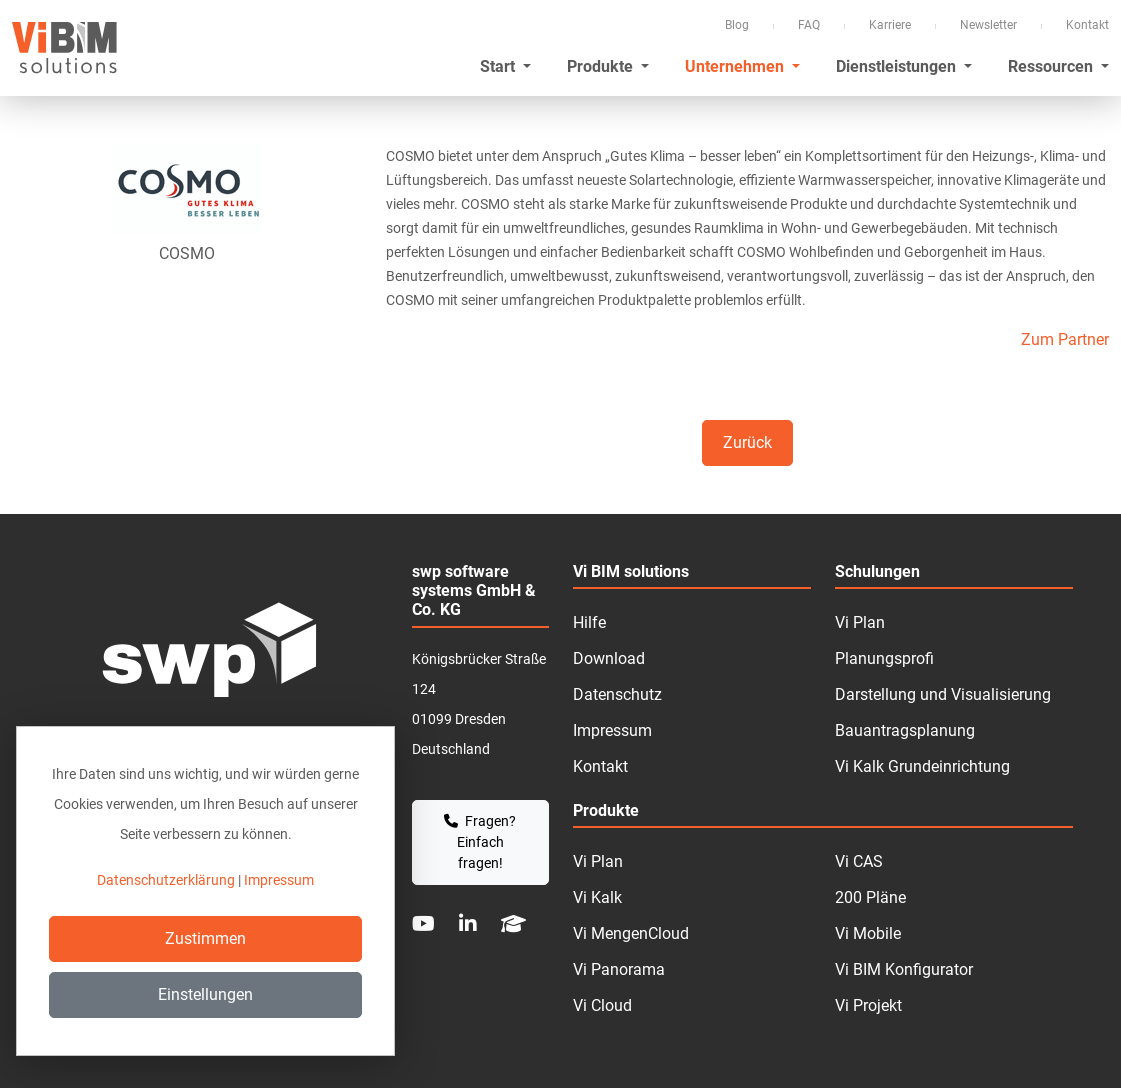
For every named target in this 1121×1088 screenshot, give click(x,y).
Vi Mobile (868, 933)
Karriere (890, 25)
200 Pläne (870, 897)
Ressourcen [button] (1052, 66)
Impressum (612, 730)
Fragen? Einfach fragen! (480, 842)
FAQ (809, 25)
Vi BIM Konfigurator (904, 969)
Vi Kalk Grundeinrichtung (922, 766)
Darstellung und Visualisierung (943, 694)
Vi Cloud (602, 1005)
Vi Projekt (868, 1005)
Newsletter (988, 25)
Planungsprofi (884, 658)
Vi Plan (598, 861)
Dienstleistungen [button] (898, 66)
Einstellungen (205, 994)
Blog (737, 25)
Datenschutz (617, 694)
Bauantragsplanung (905, 730)
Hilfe (589, 622)
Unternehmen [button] (736, 66)
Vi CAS (859, 861)
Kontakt (1087, 25)
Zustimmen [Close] (205, 938)
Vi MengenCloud (631, 933)
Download (609, 658)
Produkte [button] (602, 66)
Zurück (747, 442)
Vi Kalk (597, 897)
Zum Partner (1065, 339)
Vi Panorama (619, 969)
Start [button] (499, 66)
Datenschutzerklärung (166, 880)
